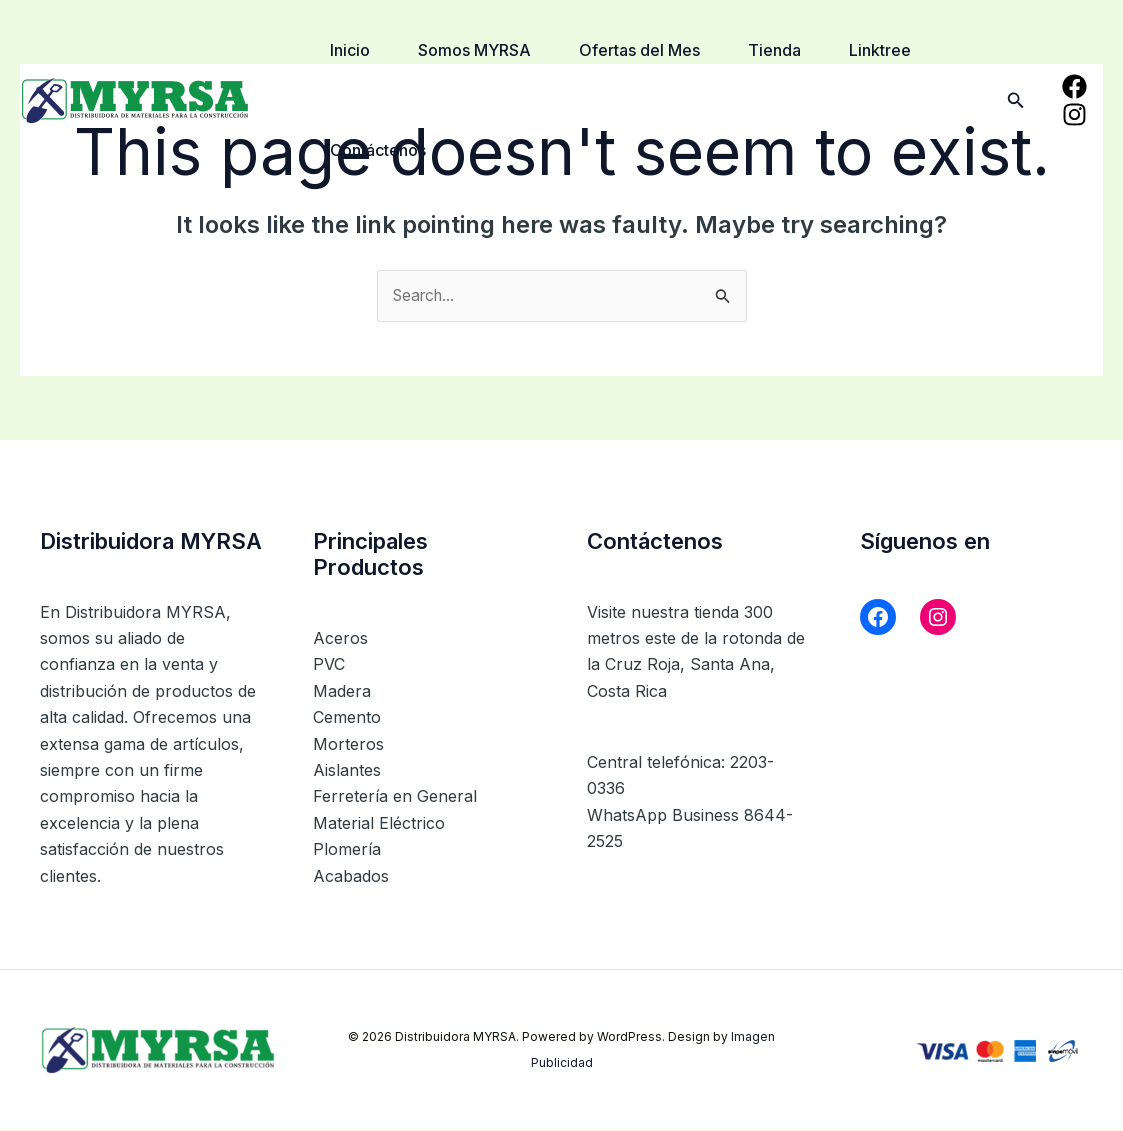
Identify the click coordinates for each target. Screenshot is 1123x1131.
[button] (1016, 100)
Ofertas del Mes (639, 50)
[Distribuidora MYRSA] (135, 98)
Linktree (880, 50)
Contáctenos (378, 150)
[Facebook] (1074, 86)
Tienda (774, 50)
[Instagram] (1074, 114)
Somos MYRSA (474, 50)
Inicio (350, 50)
